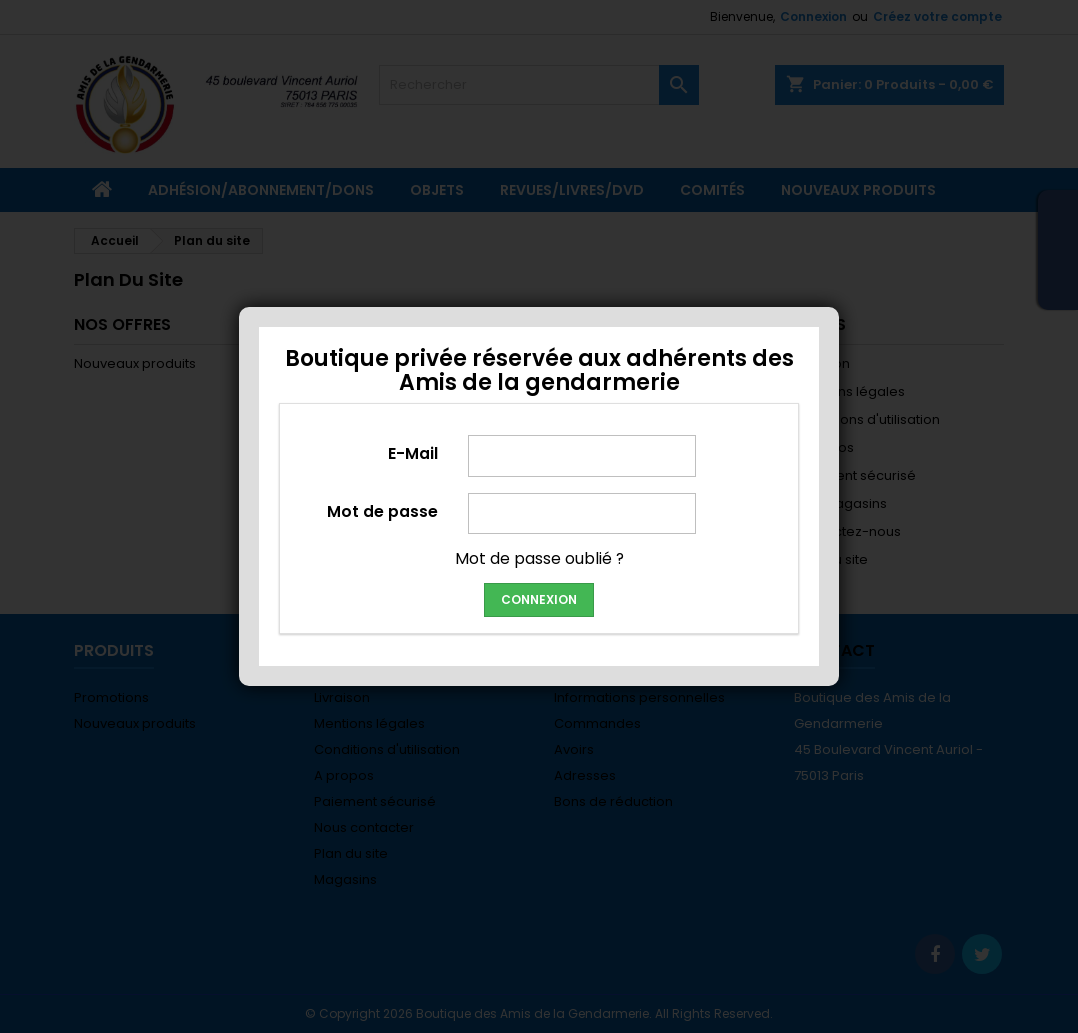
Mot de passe (382, 511)
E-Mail (413, 453)
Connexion (539, 599)
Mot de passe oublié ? (539, 558)
